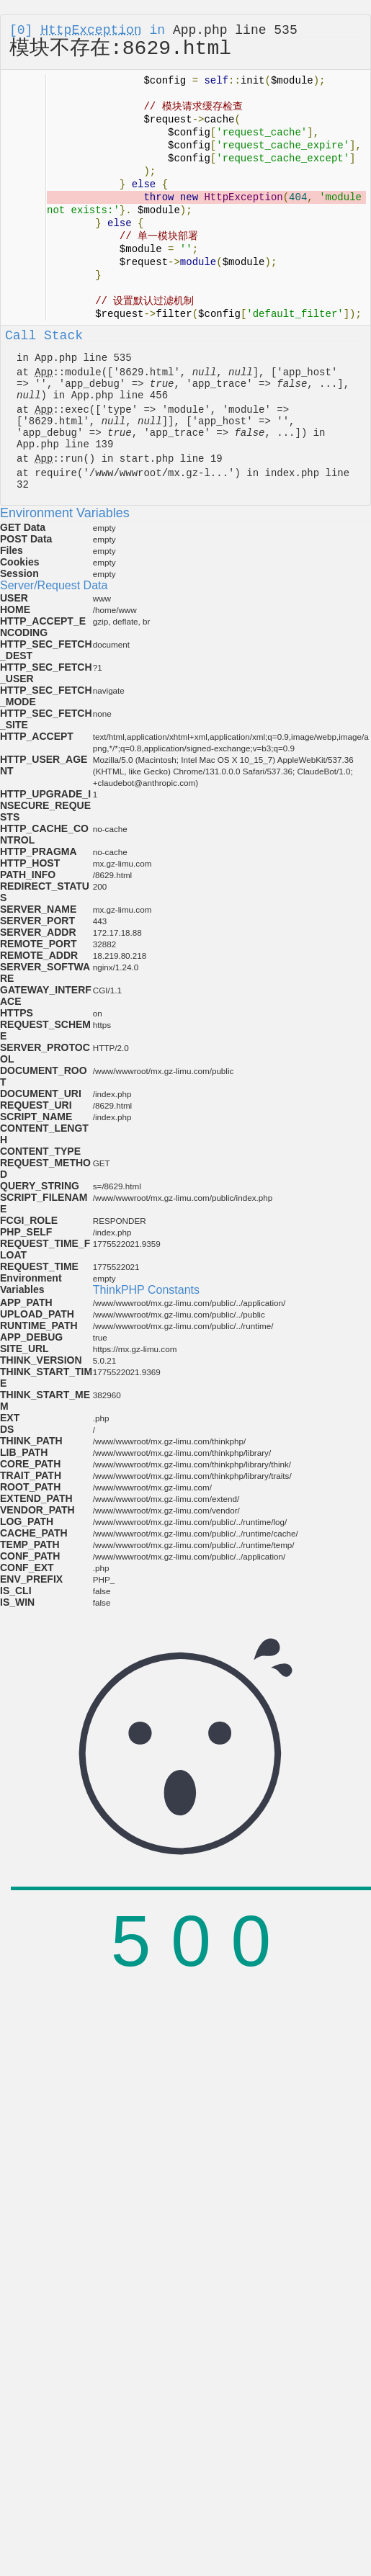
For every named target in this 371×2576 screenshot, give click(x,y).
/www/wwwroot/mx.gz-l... (158, 473)
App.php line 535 (235, 30)
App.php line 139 (65, 444)
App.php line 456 (119, 395)
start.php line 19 (171, 459)
